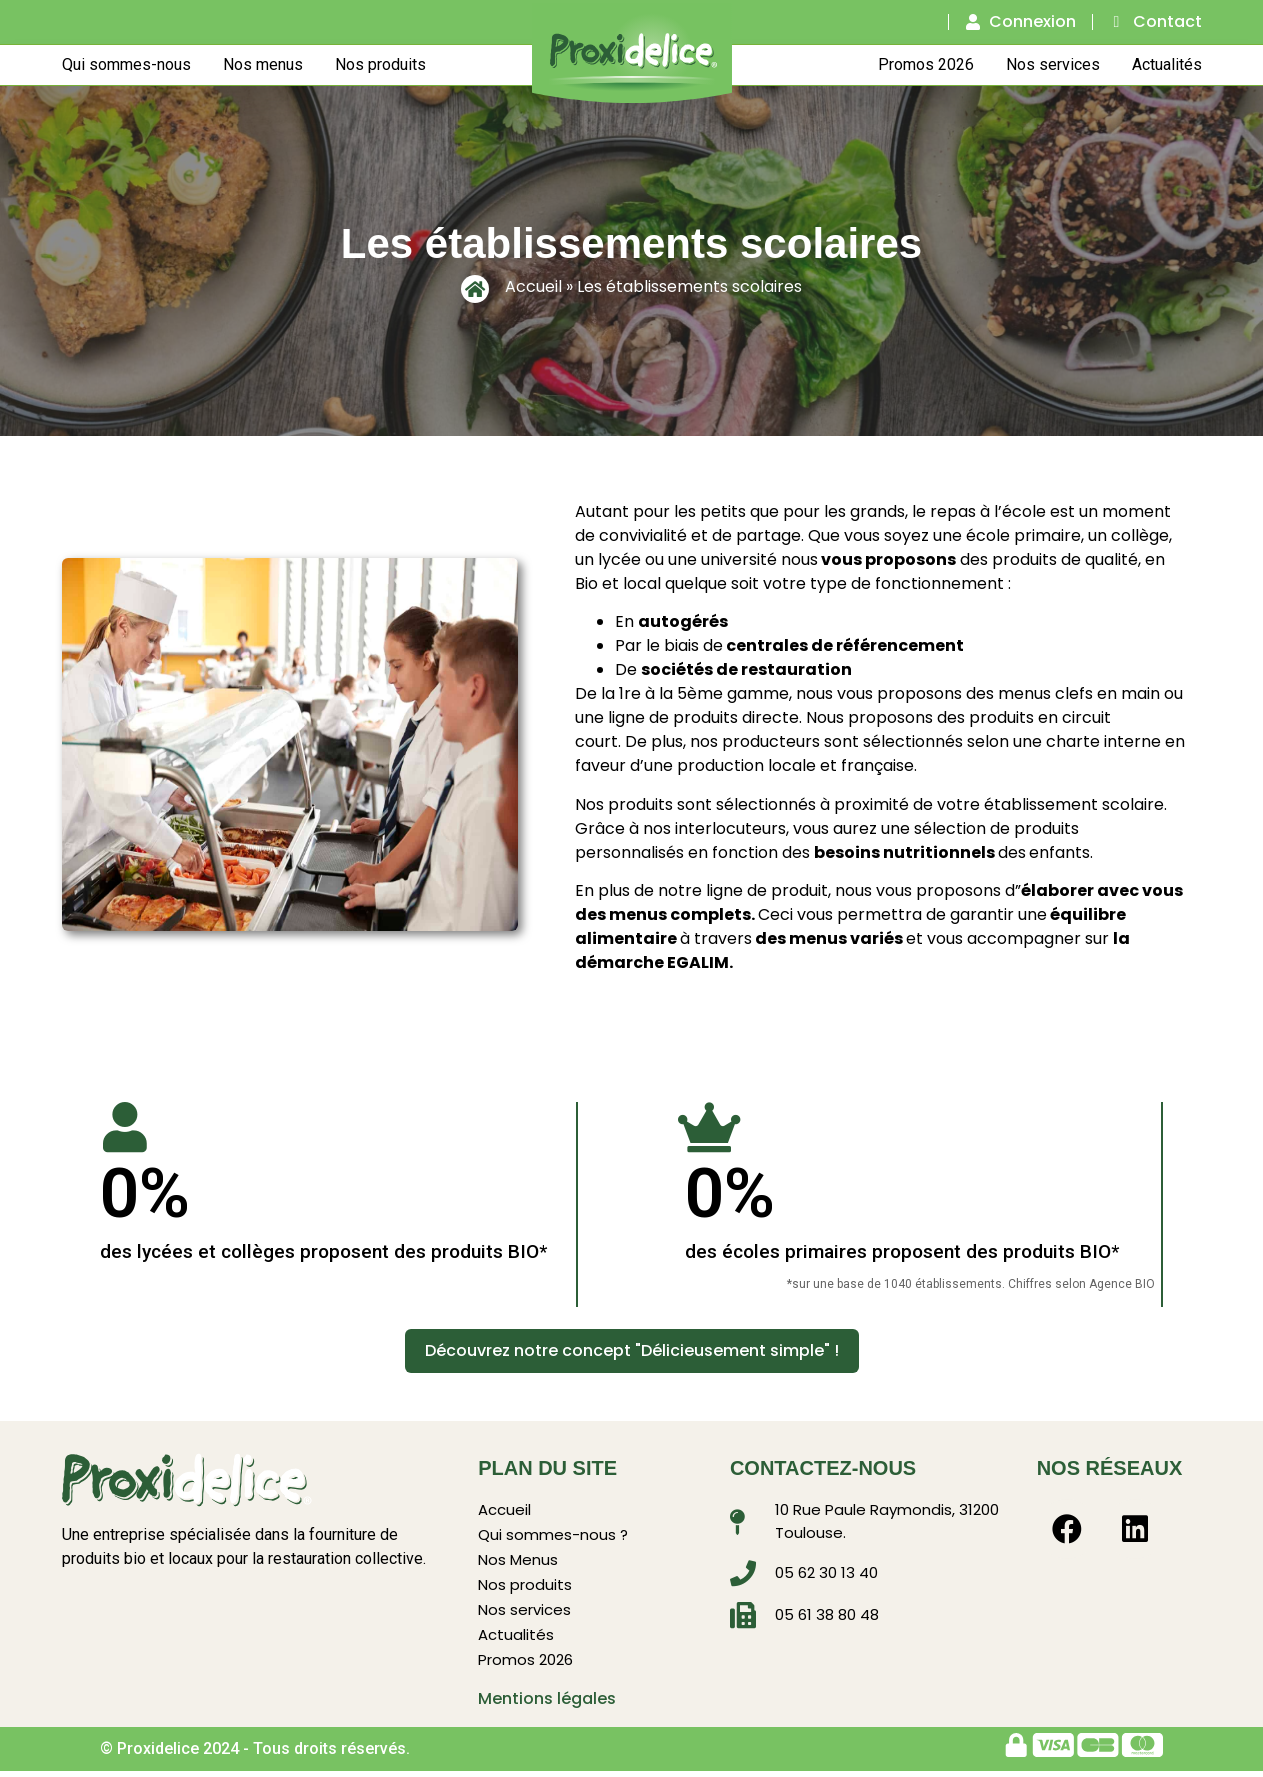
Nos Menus (518, 1561)
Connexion (1032, 21)
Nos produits (380, 63)
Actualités (1167, 63)
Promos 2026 (926, 63)
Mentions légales (547, 1704)
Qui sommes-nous (126, 63)
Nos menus (263, 63)
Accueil (533, 285)
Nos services (1053, 63)
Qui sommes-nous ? (553, 1535)
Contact (1167, 21)
